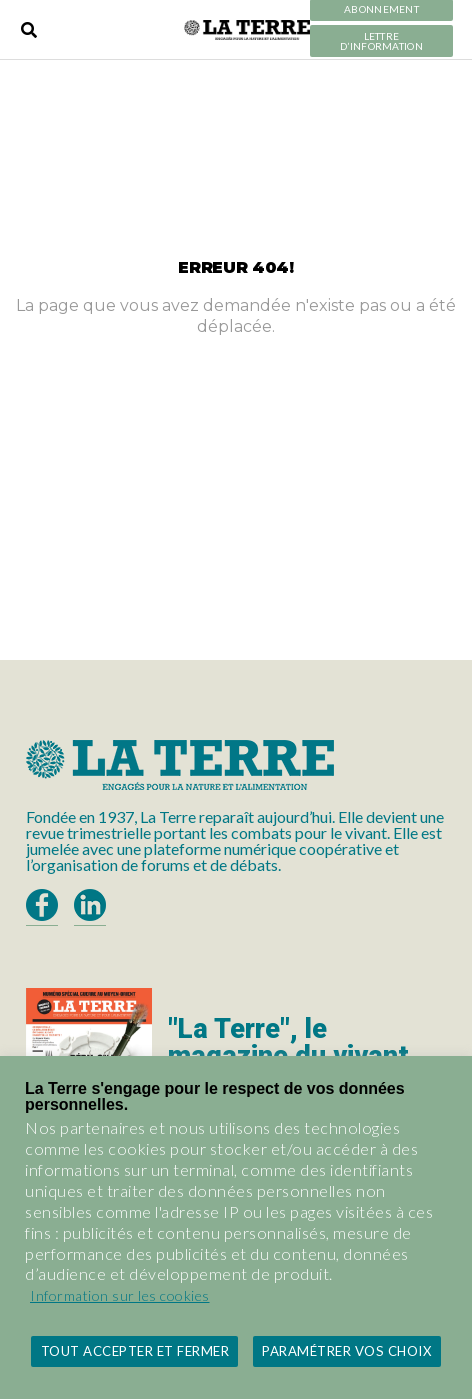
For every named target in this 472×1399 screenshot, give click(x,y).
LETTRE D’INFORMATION (381, 41)
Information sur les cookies (120, 1295)
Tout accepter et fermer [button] (135, 1351)
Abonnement (381, 9)
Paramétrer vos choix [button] (346, 1351)
